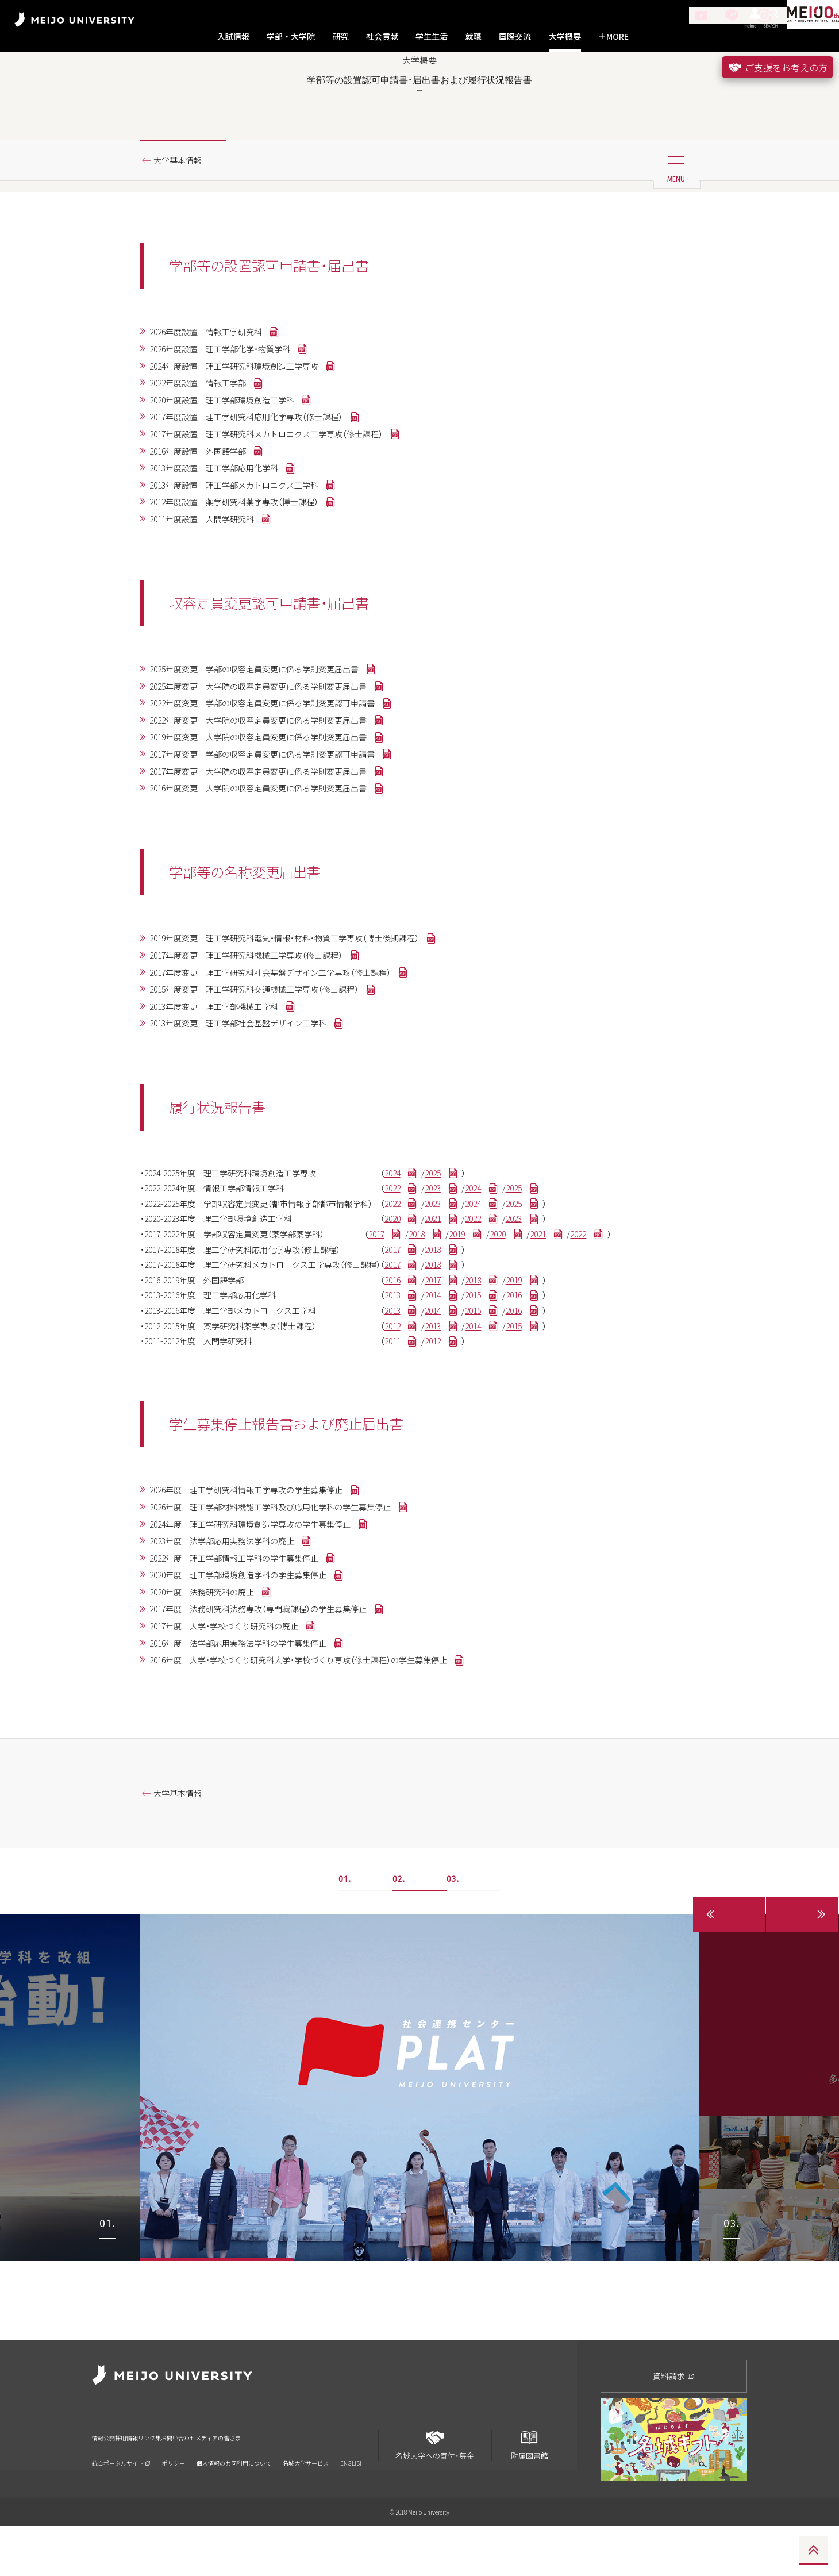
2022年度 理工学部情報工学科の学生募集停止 (249, 1675)
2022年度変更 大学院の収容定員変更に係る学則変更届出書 (276, 787)
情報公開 (107, 2480)
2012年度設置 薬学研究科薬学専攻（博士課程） (249, 561)
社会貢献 (382, 36)
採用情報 (154, 2480)
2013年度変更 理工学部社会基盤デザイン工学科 (253, 1106)
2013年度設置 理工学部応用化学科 (226, 523)
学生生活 (431, 36)
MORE (613, 36)
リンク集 (201, 2480)
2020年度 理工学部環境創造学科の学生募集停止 (253, 1694)
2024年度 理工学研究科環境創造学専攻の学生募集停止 (267, 1638)
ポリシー (173, 2498)
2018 (463, 1327)
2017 (415, 1327)
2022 (434, 1275)
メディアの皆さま (325, 2480)
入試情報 (233, 36)
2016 (434, 1379)
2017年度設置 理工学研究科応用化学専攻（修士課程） (262, 468)
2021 (481, 1310)
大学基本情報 (183, 203)
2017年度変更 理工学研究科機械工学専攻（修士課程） (262, 1032)
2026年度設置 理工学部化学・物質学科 (232, 393)
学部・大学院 (291, 36)
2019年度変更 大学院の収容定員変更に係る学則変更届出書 (276, 805)
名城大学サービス (306, 2498)
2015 (529, 1397)
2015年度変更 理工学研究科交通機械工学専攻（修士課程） (271, 1069)
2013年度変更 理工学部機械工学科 (226, 1087)
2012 (434, 1432)
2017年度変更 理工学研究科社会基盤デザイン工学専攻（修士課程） (290, 1050)
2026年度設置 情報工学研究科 (216, 375)
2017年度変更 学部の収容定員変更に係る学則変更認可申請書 (281, 824)
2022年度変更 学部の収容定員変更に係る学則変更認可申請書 (281, 768)
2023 (481, 1275)
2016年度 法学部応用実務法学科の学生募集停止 (253, 1768)
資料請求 (674, 2426)
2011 (434, 1449)
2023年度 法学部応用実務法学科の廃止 (235, 1656)
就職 (473, 36)
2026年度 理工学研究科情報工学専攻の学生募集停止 (262, 1601)
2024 (434, 1257)
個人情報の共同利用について (234, 2498)
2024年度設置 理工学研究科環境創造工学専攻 (249, 411)
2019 (511, 1327)
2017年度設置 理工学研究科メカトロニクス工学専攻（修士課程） (285, 486)
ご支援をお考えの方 (778, 67)
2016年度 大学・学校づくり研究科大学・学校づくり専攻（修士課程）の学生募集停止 (322, 1787)
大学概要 (565, 36)
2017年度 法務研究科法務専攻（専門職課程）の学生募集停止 (276, 1731)
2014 (481, 1397)
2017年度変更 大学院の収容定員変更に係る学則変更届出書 (276, 842)
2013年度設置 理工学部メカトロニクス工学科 (249, 542)
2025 (481, 1257)
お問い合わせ (255, 2480)
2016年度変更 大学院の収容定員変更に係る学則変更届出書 (276, 861)
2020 (434, 1310)
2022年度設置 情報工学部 (207, 430)
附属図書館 (529, 2491)
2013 (434, 1397)
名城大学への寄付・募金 (435, 2491)
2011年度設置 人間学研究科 (212, 579)
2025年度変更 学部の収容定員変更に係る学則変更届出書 (271, 731)
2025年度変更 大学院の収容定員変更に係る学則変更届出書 (276, 749)
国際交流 (515, 36)
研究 (341, 36)
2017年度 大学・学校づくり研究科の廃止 (237, 1749)
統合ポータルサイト (121, 2498)
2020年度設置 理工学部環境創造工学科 (235, 449)
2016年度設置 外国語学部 (207, 505)
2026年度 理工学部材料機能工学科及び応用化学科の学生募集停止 (290, 1619)
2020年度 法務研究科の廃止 (212, 1712)
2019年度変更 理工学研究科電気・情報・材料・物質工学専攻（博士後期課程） (306, 1013)
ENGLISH (352, 2498)
